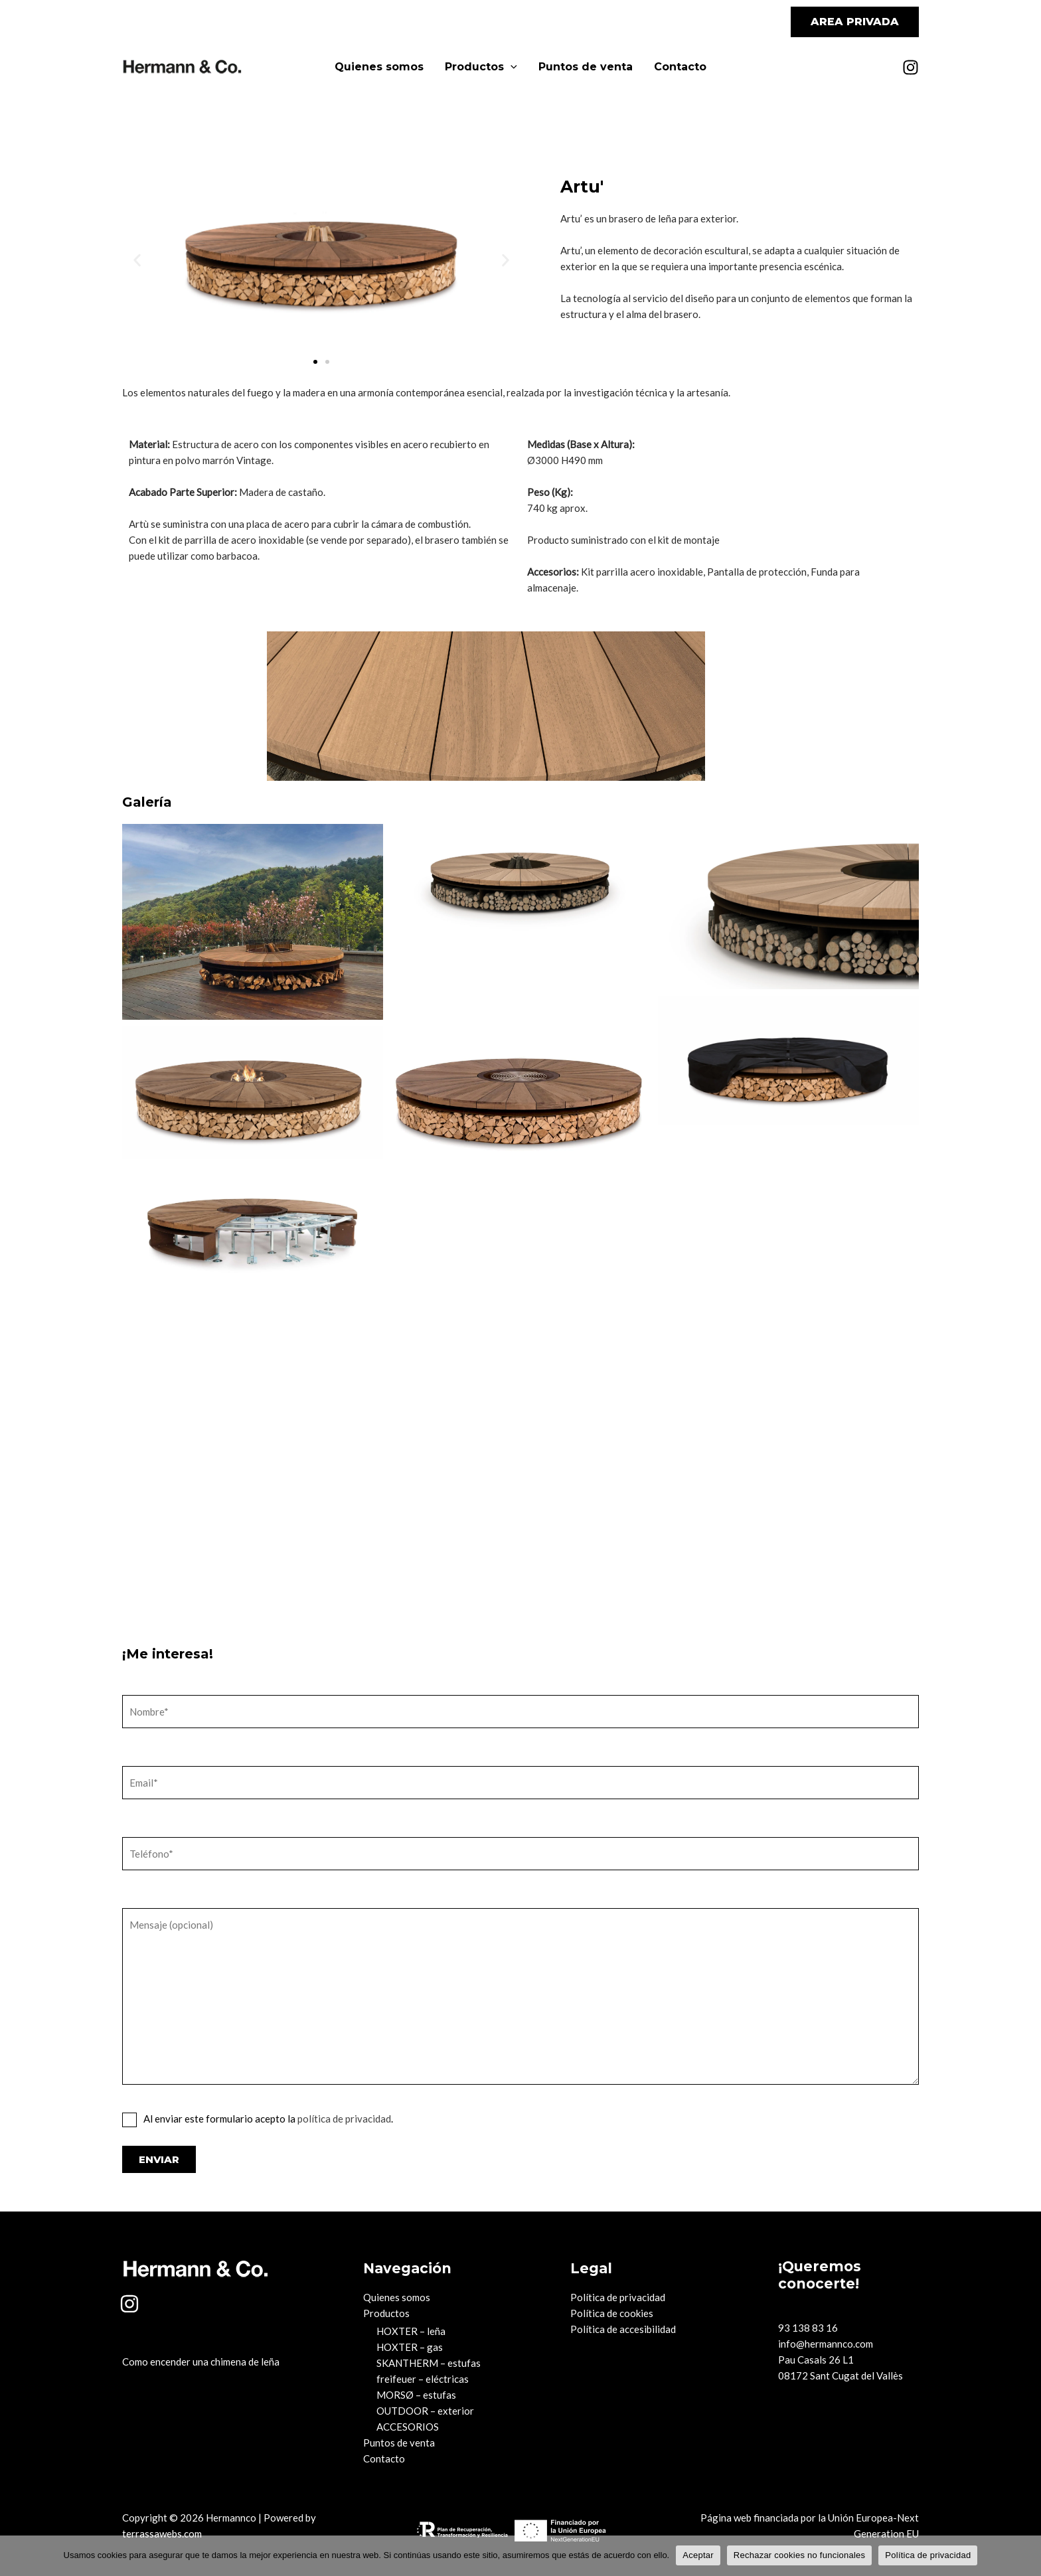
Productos (481, 67)
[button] (855, 22)
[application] (510, 67)
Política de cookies (611, 2313)
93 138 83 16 (808, 2328)
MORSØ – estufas (416, 2395)
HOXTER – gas (409, 2347)
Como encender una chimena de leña (201, 2362)
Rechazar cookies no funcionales (800, 2555)
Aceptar (698, 2555)
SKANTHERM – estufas (428, 2363)
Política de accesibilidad (623, 2329)
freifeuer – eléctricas (422, 2379)
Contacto (680, 66)
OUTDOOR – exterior (425, 2411)
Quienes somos (379, 66)
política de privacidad (344, 2119)
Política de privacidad (617, 2297)
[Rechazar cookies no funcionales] (1024, 2555)
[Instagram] (910, 67)
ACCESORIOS (407, 2427)
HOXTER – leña (410, 2331)
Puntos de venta (585, 66)
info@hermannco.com (825, 2344)
